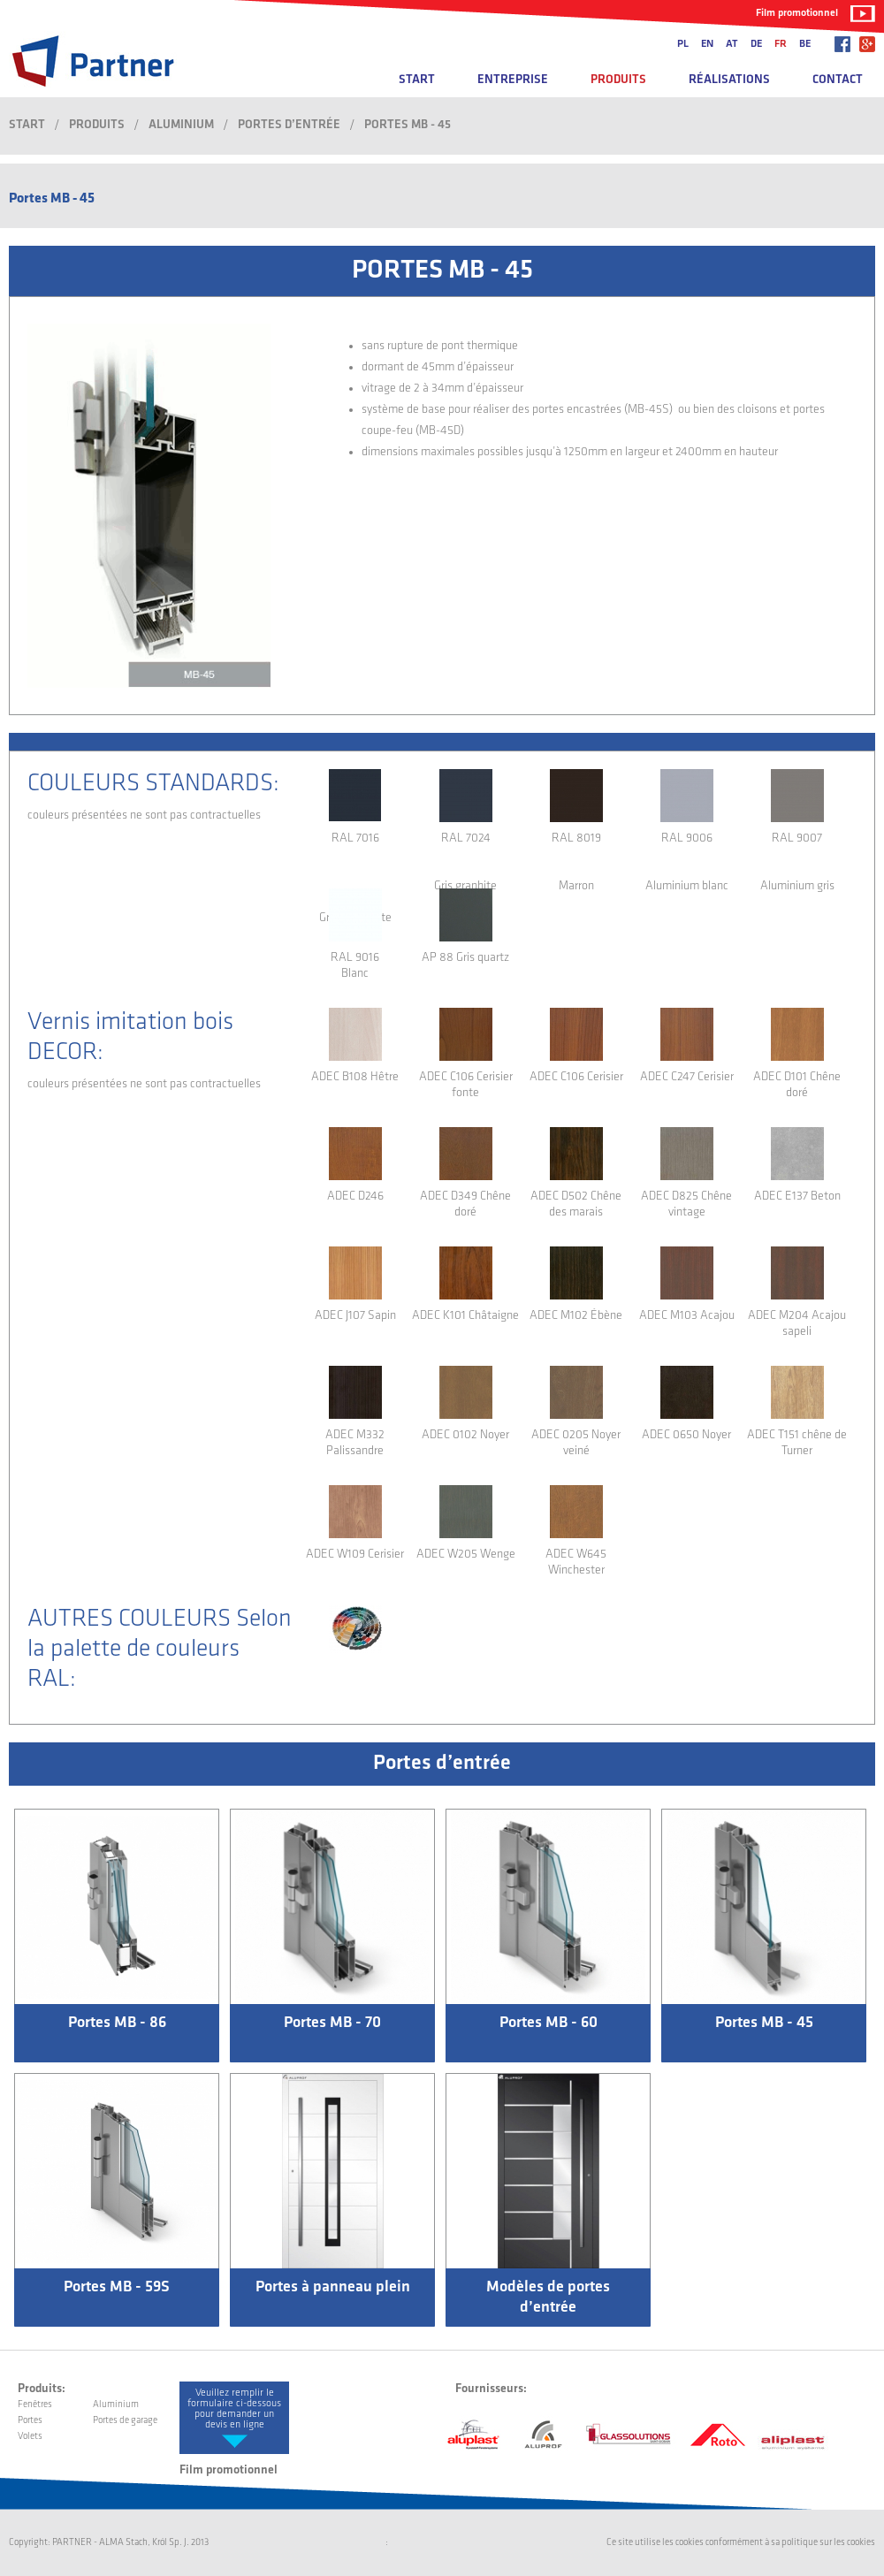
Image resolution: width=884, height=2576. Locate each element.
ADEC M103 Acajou (687, 1315)
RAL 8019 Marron (576, 856)
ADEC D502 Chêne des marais (575, 1204)
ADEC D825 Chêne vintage (686, 1204)
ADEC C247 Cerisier (687, 1077)
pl (683, 44)
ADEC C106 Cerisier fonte (466, 1085)
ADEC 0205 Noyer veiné (576, 1443)
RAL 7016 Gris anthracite (355, 856)
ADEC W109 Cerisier (355, 1554)
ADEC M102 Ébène (576, 1315)
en (707, 44)
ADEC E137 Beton (797, 1196)
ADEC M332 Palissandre (355, 1443)
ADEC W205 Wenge (465, 1554)
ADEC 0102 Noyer (465, 1435)
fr (780, 44)
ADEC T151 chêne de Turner (797, 1443)
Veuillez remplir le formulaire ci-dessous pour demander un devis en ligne (234, 2409)
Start (417, 80)
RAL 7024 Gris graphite (465, 856)
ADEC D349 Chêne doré (465, 1204)
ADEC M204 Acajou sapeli (797, 1323)
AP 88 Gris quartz (465, 957)
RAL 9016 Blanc (355, 965)
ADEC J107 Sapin (355, 1315)
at (732, 44)
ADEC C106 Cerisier (576, 1077)
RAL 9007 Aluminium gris (797, 856)
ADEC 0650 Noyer (686, 1435)
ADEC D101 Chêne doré (797, 1085)
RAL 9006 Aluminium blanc (686, 856)
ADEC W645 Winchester (575, 1562)
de (756, 44)
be (805, 44)
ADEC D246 (355, 1196)
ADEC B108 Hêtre (355, 1077)
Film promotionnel (797, 13)
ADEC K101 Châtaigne (465, 1315)
